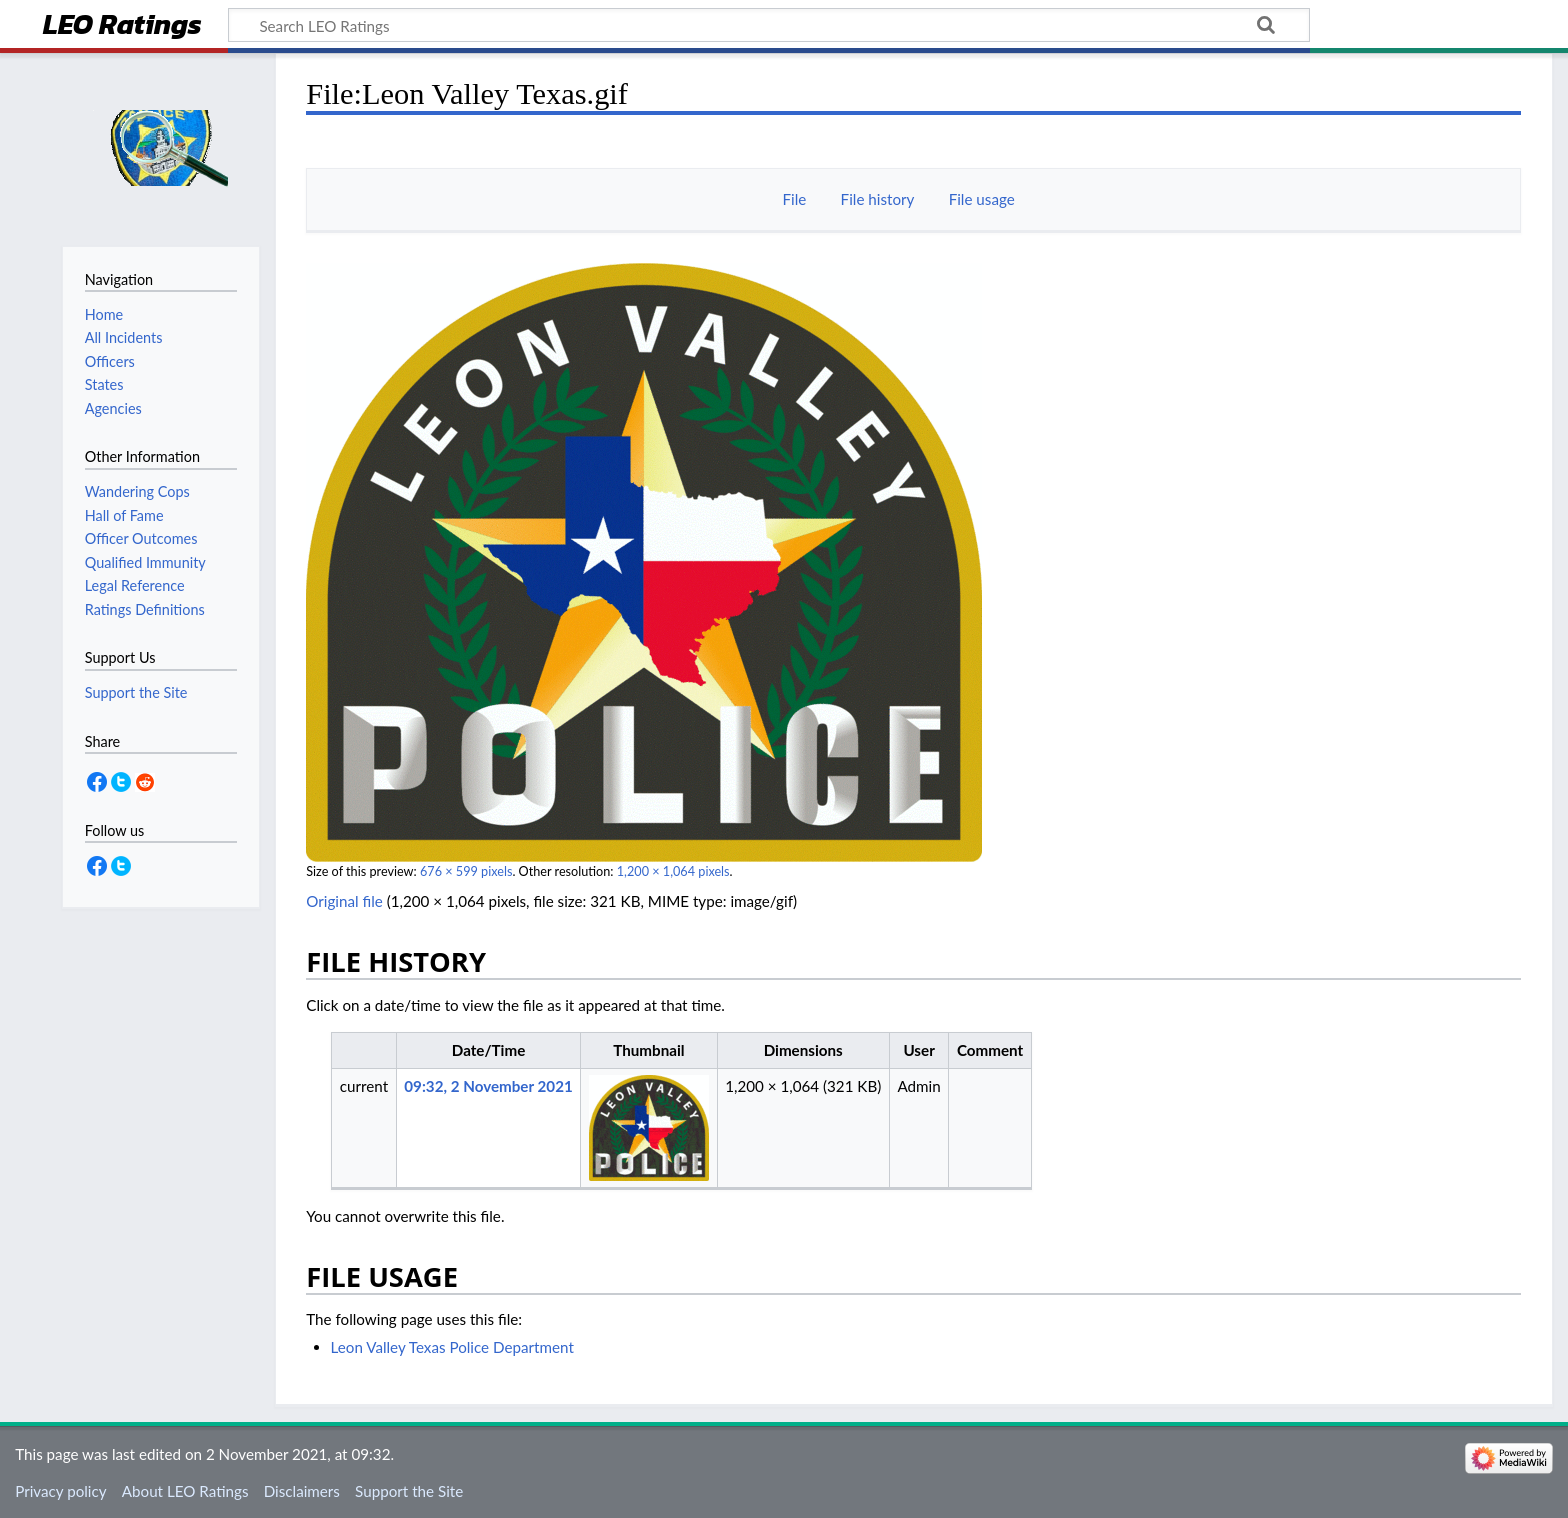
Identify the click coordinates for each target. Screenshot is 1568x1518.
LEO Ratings (122, 26)
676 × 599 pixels (466, 871)
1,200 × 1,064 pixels (673, 871)
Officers (110, 361)
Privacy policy (60, 1491)
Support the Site (409, 1491)
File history (878, 199)
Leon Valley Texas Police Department (452, 1347)
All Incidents (124, 337)
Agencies (113, 408)
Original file (344, 901)
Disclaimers (302, 1491)
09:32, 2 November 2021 (488, 1086)
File (795, 199)
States (104, 384)
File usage (982, 199)
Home (104, 314)
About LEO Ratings (185, 1491)
